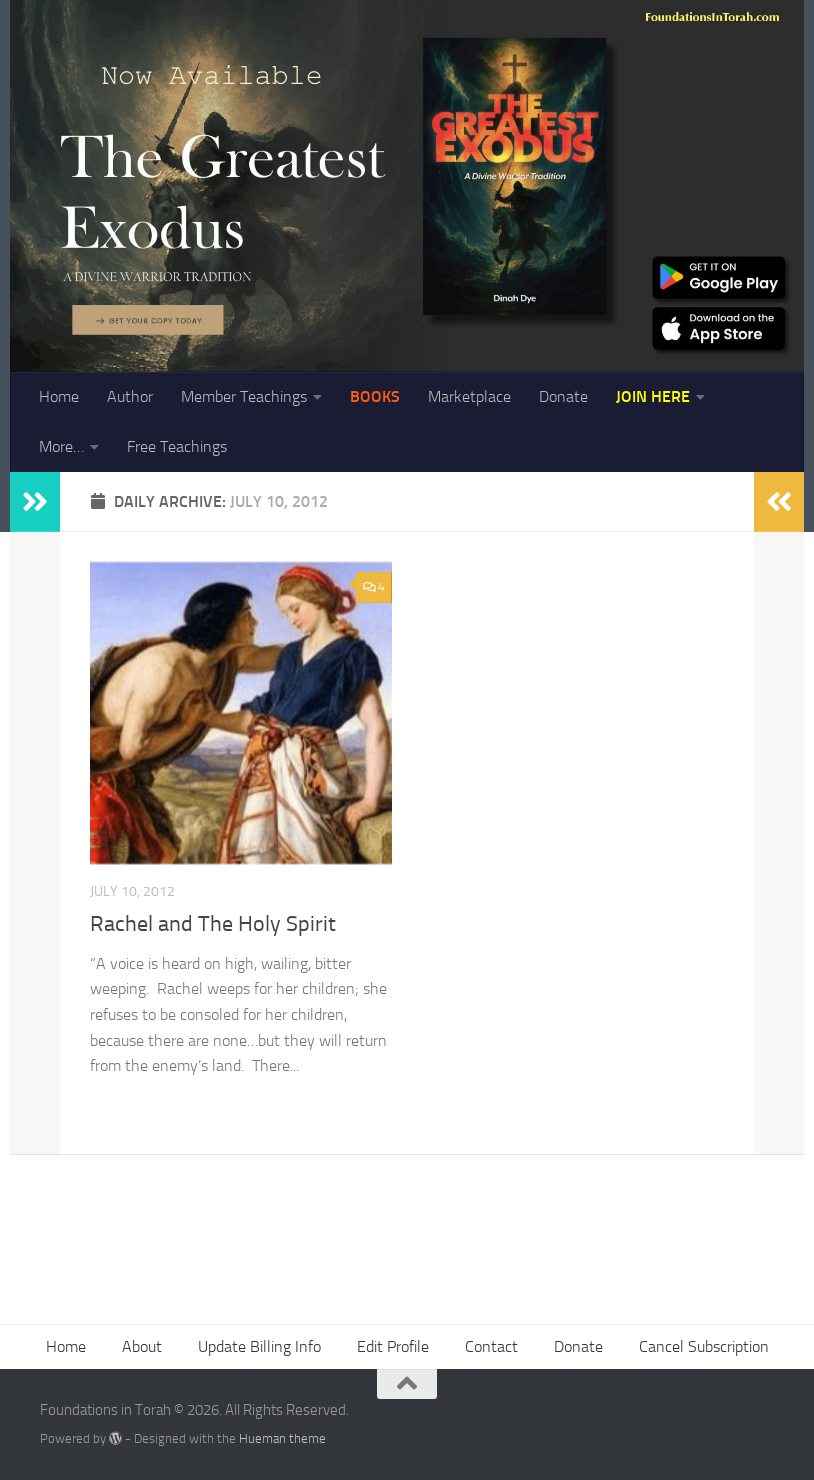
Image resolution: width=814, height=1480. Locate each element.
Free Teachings (177, 446)
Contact (491, 1346)
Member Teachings (244, 396)
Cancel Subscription (704, 1346)
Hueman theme (282, 1438)
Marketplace (469, 396)
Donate (563, 396)
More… (61, 446)
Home (59, 396)
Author (130, 396)
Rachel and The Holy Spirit (213, 924)
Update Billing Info (259, 1346)
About (142, 1346)
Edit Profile (393, 1346)
